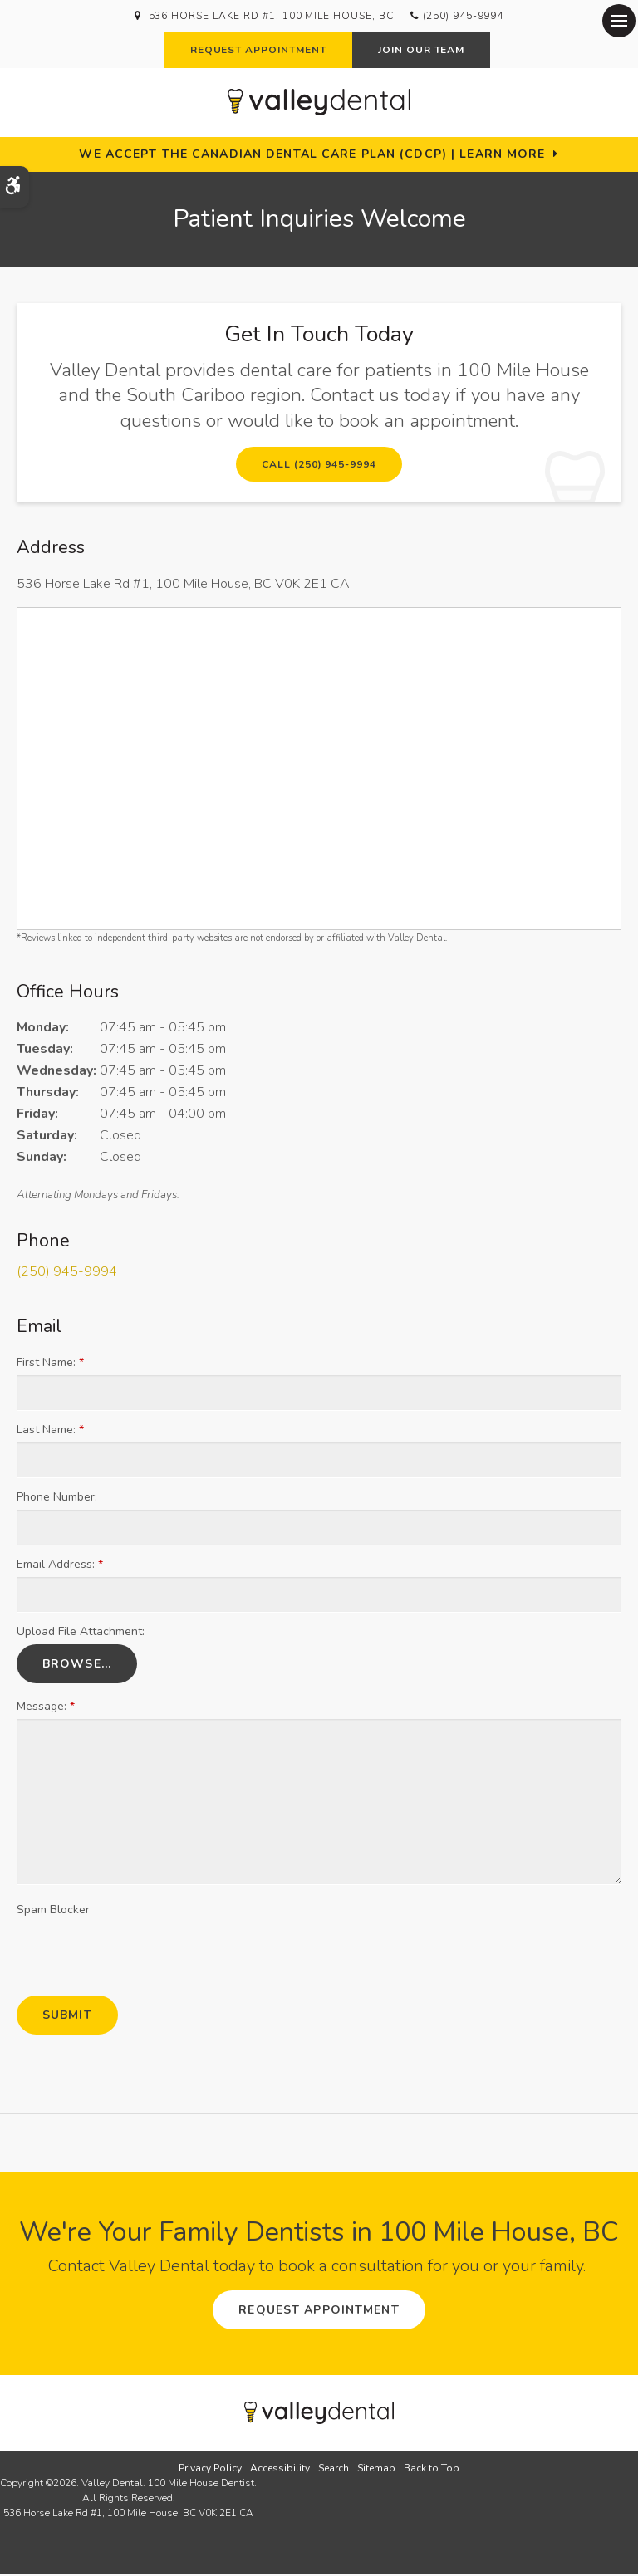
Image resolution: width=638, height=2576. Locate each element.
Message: (46, 1709)
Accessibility (280, 2469)
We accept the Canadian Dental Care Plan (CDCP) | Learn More (312, 154)
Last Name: (50, 1432)
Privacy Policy (210, 2469)
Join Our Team (421, 49)
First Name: (50, 1365)
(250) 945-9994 (463, 15)
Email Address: (60, 1566)
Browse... (76, 1666)
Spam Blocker (53, 1912)
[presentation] (114, 1950)
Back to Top (431, 2469)
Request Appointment (258, 49)
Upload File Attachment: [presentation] (81, 1634)
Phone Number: (57, 1499)
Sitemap (376, 2469)
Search (333, 2469)
